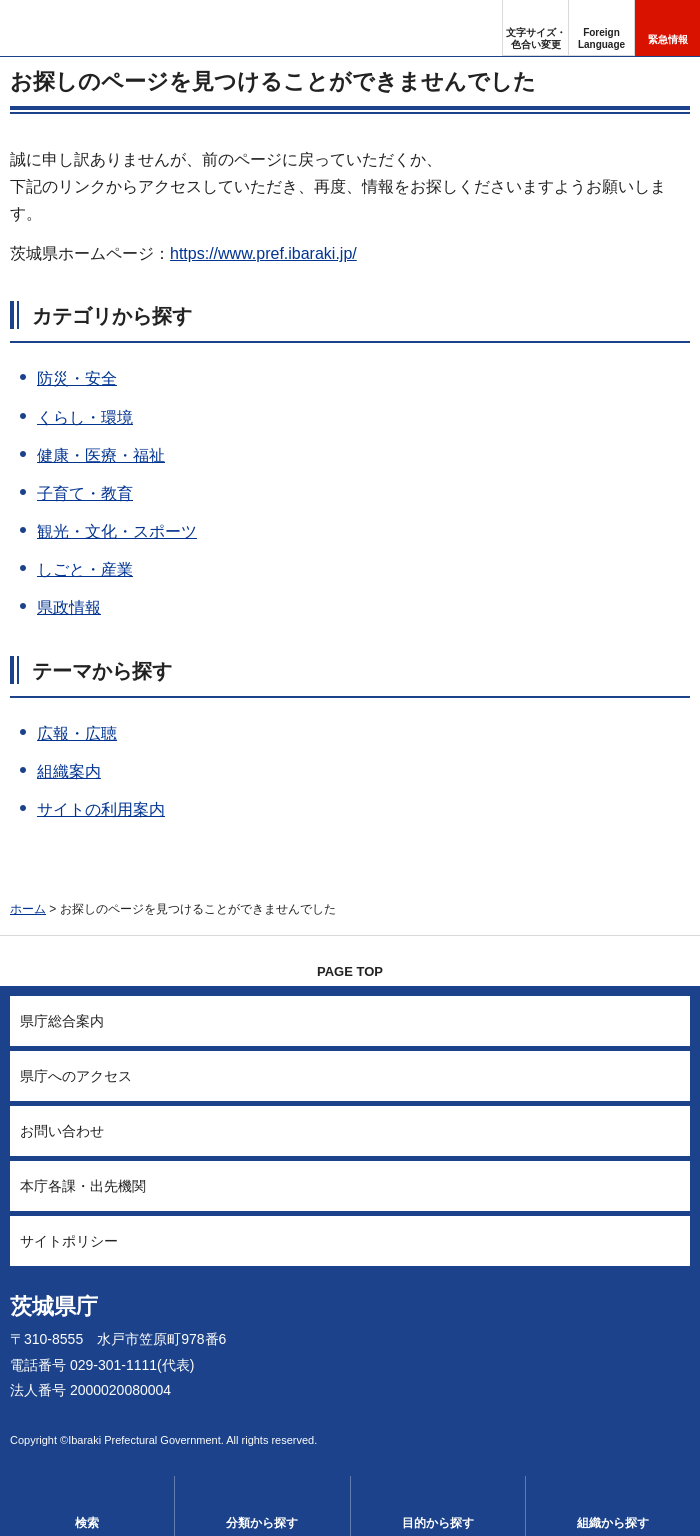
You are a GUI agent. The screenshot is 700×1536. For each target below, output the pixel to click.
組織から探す (613, 1523)
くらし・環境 (85, 417)
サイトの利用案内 (101, 809)
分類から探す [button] (262, 1523)
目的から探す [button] (438, 1523)
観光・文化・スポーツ (117, 531)
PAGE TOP (350, 971)
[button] (601, 28)
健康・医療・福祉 (101, 455)
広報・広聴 (77, 733)
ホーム (28, 909)
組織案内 (69, 771)
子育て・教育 (85, 493)
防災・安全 (77, 378)
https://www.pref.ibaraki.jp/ (263, 253)
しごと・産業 (85, 569)
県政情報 (69, 607)
